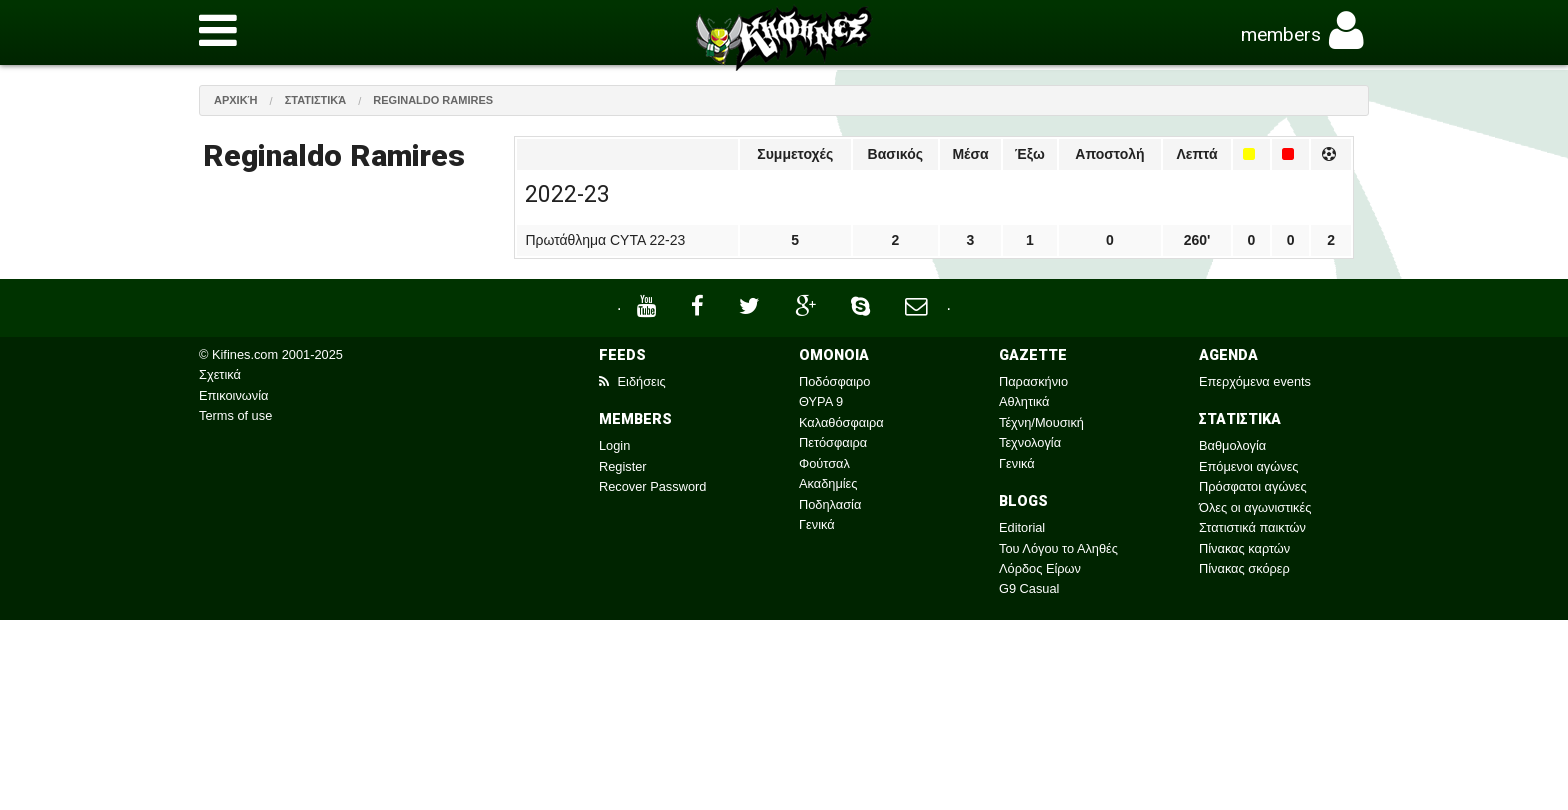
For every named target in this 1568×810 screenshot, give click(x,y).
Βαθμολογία (1232, 445)
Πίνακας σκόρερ (1244, 568)
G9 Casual (1029, 588)
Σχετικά (220, 374)
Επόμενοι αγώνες (1249, 466)
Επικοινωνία (233, 395)
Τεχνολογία (1030, 442)
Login (614, 445)
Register (623, 466)
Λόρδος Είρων (1040, 568)
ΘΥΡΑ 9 (821, 401)
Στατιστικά (316, 100)
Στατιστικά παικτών (1252, 527)
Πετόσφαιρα (833, 442)
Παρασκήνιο (1033, 381)
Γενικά (817, 524)
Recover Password (652, 486)
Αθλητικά (1024, 401)
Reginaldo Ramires (433, 100)
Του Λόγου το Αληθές (1058, 548)
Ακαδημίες (828, 483)
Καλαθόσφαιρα (841, 422)
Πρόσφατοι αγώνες (1253, 486)
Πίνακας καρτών (1244, 548)
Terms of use (235, 415)
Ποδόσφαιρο (834, 381)
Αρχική (236, 100)
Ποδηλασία (830, 504)
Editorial (1022, 527)
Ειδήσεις (632, 381)
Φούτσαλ (824, 463)
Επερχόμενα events (1255, 381)
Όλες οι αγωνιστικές (1255, 507)
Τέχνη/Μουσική (1041, 422)
